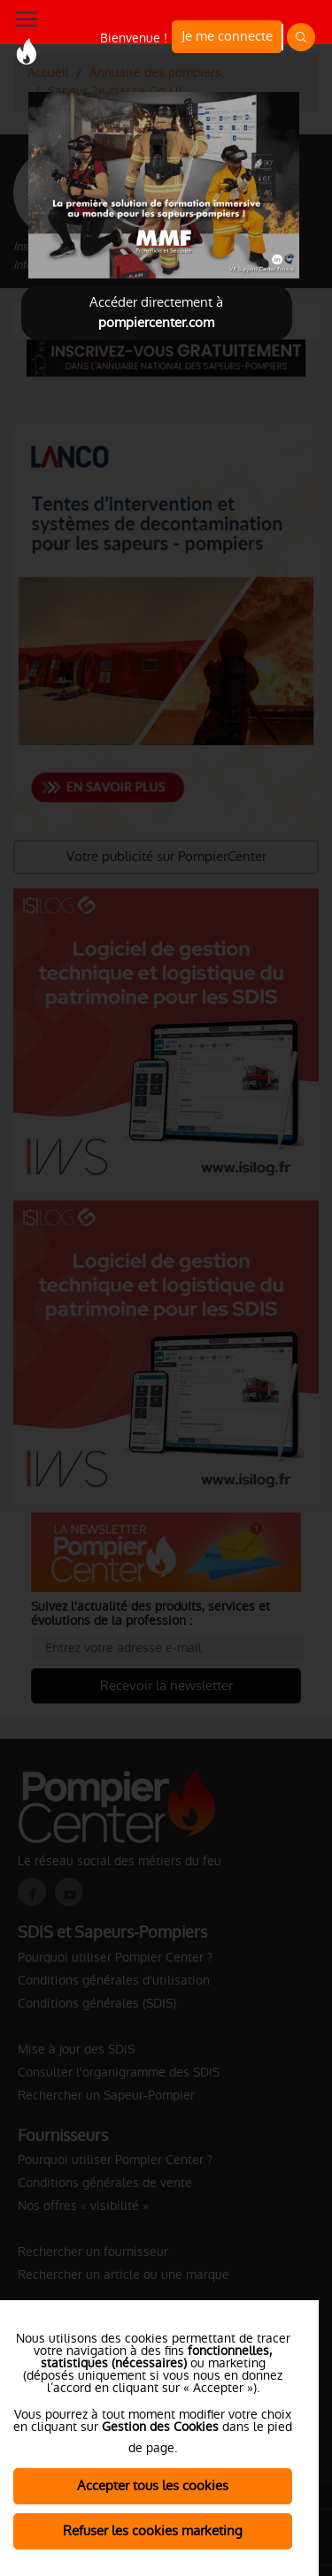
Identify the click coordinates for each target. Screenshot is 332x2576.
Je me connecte (227, 36)
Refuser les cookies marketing (153, 2530)
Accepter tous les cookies (152, 2485)
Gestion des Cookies (160, 2426)
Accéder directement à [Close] (156, 312)
